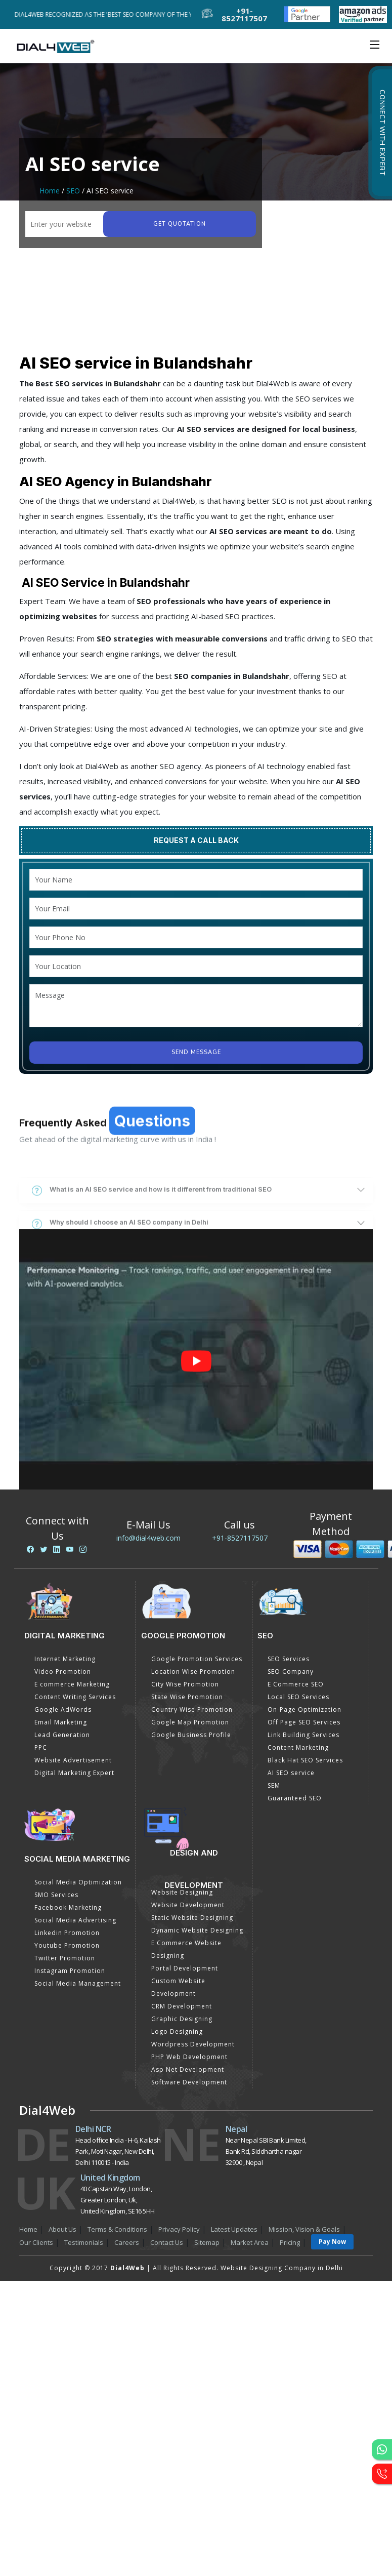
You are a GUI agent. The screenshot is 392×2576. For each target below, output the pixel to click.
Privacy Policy (179, 2229)
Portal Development (184, 1968)
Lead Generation (62, 1734)
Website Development (188, 1905)
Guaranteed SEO (295, 1798)
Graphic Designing (181, 2019)
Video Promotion (62, 1671)
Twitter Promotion (64, 1958)
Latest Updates (234, 2229)
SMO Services (56, 1894)
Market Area (250, 2242)
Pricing (290, 2242)
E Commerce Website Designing (186, 1949)
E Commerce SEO (296, 1684)
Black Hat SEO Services (305, 1760)
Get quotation (179, 224)
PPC (40, 1747)
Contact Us (166, 2242)
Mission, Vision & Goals (304, 2229)
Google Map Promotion (190, 1722)
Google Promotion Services (196, 1659)
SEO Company (291, 1671)
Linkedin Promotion (67, 1932)
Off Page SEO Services (304, 1722)
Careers (126, 2242)
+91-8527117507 (240, 1538)
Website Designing (182, 1892)
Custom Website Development (178, 1987)
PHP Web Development (189, 2056)
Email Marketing (60, 1722)
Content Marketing (298, 1747)
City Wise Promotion (185, 1684)
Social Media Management (77, 1983)
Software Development (189, 2082)
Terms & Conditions (117, 2229)
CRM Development (181, 2006)
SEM (274, 1785)
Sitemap (207, 2242)
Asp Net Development (187, 2069)
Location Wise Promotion (193, 1671)
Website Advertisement (73, 1760)
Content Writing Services (75, 1697)
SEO (73, 190)
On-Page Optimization (304, 1709)
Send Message (196, 1052)
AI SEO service (291, 1772)
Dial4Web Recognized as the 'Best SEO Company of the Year (111, 14)
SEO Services (289, 1659)
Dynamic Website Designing (197, 1930)
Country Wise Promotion (192, 1709)
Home (49, 190)
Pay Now (332, 2241)
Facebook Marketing (68, 1907)
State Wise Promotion (187, 1697)
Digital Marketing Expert (74, 1772)
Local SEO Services (298, 1697)
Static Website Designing (192, 1917)
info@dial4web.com (148, 1538)
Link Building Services (303, 1734)
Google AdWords (63, 1709)
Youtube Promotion (67, 1945)
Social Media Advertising (75, 1920)
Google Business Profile (191, 1734)
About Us (62, 2229)
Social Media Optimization (78, 1882)
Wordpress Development (193, 2044)
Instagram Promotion (69, 1970)
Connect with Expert (381, 133)
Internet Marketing (65, 1659)
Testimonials (83, 2242)
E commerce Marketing (72, 1684)
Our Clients (36, 2242)
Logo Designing (177, 2031)
